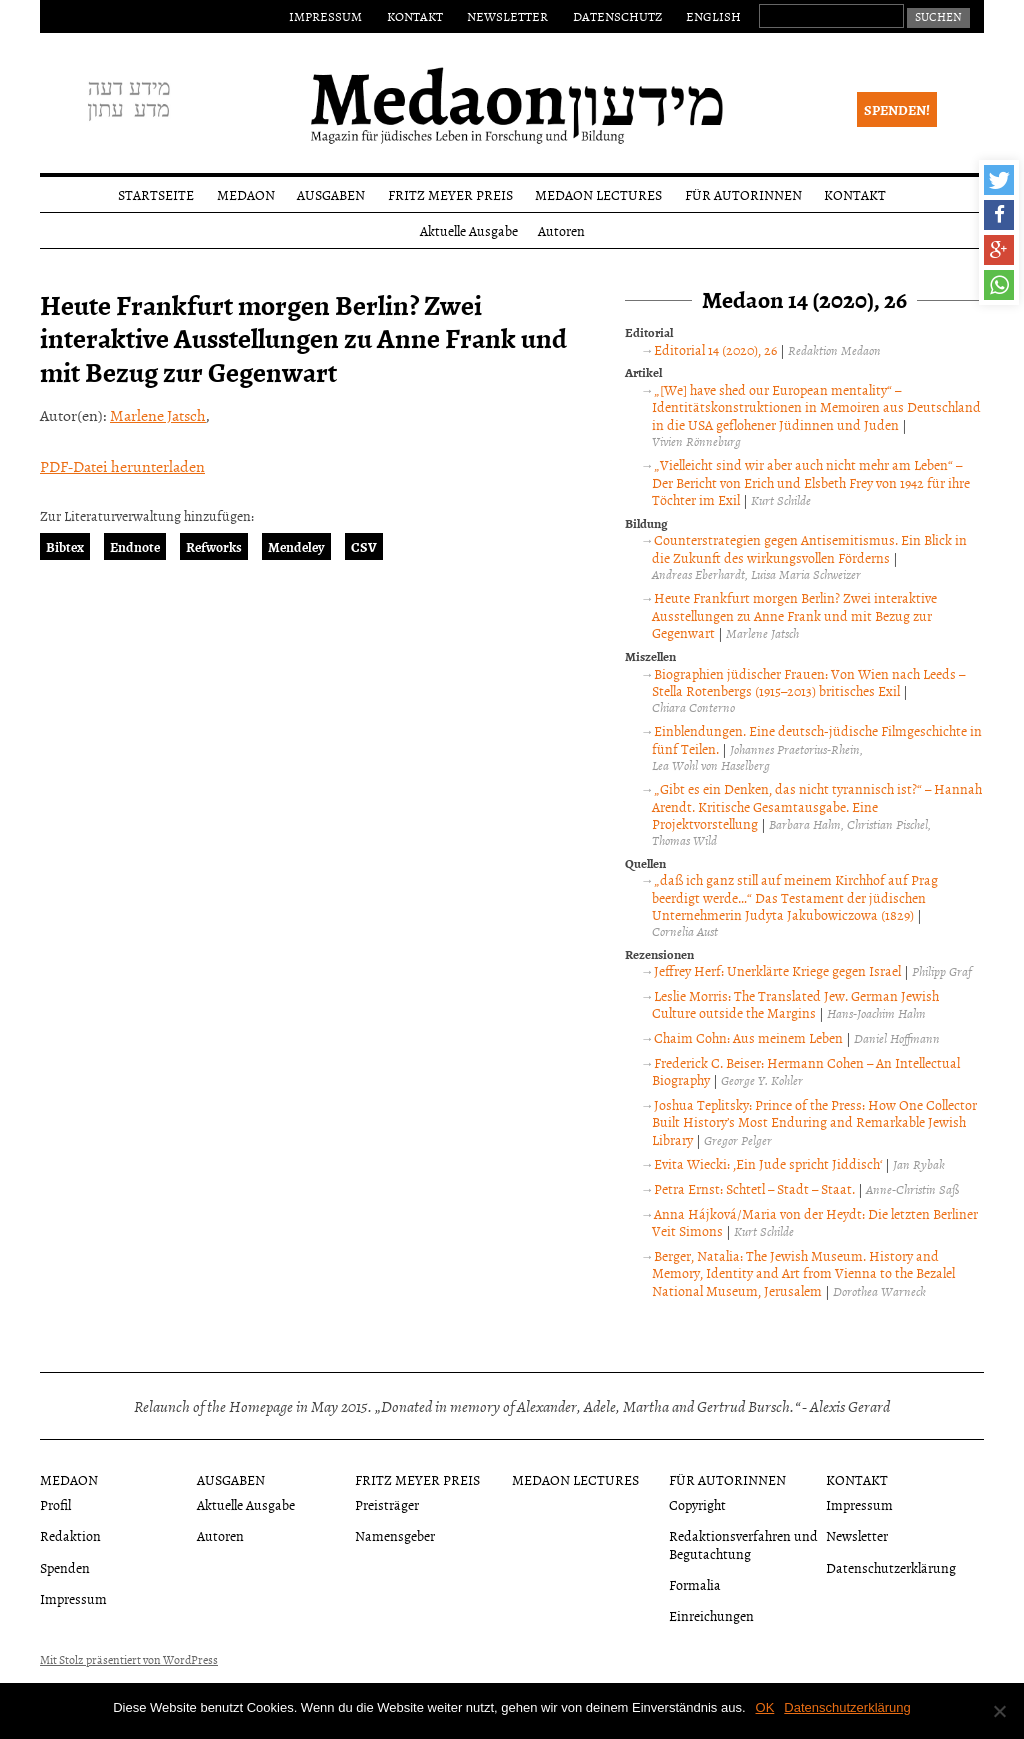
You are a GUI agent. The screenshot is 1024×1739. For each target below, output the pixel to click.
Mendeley (296, 546)
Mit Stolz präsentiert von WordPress (129, 1660)
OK (765, 1707)
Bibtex (65, 546)
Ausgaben (331, 194)
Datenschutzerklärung (891, 1567)
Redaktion (70, 1535)
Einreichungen (711, 1615)
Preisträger (387, 1504)
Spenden (65, 1567)
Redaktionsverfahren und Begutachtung (743, 1544)
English (713, 16)
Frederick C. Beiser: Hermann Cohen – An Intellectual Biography (805, 1071)
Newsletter (507, 16)
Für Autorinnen (743, 194)
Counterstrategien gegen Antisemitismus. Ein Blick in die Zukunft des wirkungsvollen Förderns (809, 548)
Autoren (561, 230)
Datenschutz (617, 16)
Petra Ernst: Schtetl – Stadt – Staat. (754, 1188)
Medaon (246, 194)
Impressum (325, 16)
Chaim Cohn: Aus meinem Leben (748, 1037)
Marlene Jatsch (158, 415)
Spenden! (897, 109)
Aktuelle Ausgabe (469, 230)
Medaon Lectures (598, 194)
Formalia (695, 1584)
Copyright (697, 1504)
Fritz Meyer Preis (450, 194)
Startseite (156, 194)
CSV (364, 546)
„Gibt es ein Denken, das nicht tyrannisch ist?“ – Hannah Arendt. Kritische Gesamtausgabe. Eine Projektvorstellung (816, 806)
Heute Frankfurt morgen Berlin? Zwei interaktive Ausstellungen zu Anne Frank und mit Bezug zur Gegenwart (794, 615)
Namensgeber (395, 1535)
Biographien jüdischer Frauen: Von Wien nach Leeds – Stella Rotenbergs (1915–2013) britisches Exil (808, 682)
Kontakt (415, 16)
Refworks (214, 546)
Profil (55, 1504)
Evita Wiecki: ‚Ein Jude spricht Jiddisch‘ (768, 1163)
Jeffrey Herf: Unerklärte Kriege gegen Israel (777, 970)
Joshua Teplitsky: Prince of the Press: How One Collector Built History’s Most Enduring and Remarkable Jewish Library (814, 1122)
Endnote (135, 546)
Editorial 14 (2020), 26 (715, 349)
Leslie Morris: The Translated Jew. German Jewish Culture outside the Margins (795, 1004)
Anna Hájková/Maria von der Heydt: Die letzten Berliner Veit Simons (814, 1222)
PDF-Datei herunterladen (122, 466)
